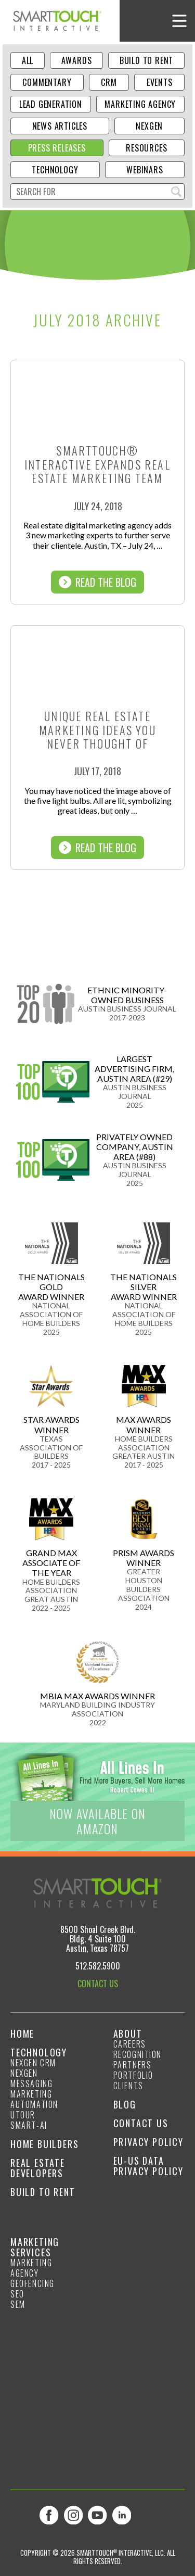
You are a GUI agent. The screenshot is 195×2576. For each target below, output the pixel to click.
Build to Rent (146, 60)
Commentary (46, 82)
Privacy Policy (148, 2142)
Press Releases (57, 148)
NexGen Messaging (31, 2078)
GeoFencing (32, 2283)
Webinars (144, 169)
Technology (55, 169)
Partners (132, 2065)
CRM (108, 82)
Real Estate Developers (37, 2168)
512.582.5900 (97, 1966)
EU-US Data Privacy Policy (148, 2166)
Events (160, 82)
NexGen (149, 126)
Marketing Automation (34, 2099)
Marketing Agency (140, 104)
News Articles (59, 126)
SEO (17, 2294)
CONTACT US (97, 1983)
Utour (22, 2114)
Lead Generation (50, 104)
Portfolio (133, 2075)
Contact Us (140, 2123)
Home (22, 2033)
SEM (17, 2304)
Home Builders (44, 2144)
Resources (146, 148)
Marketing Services (34, 2247)
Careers (129, 2044)
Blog (124, 2104)
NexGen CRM (33, 2062)
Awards (76, 60)
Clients (128, 2085)
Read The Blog (97, 582)
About (127, 2033)
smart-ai (28, 2125)
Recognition (137, 2054)
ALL (27, 60)
